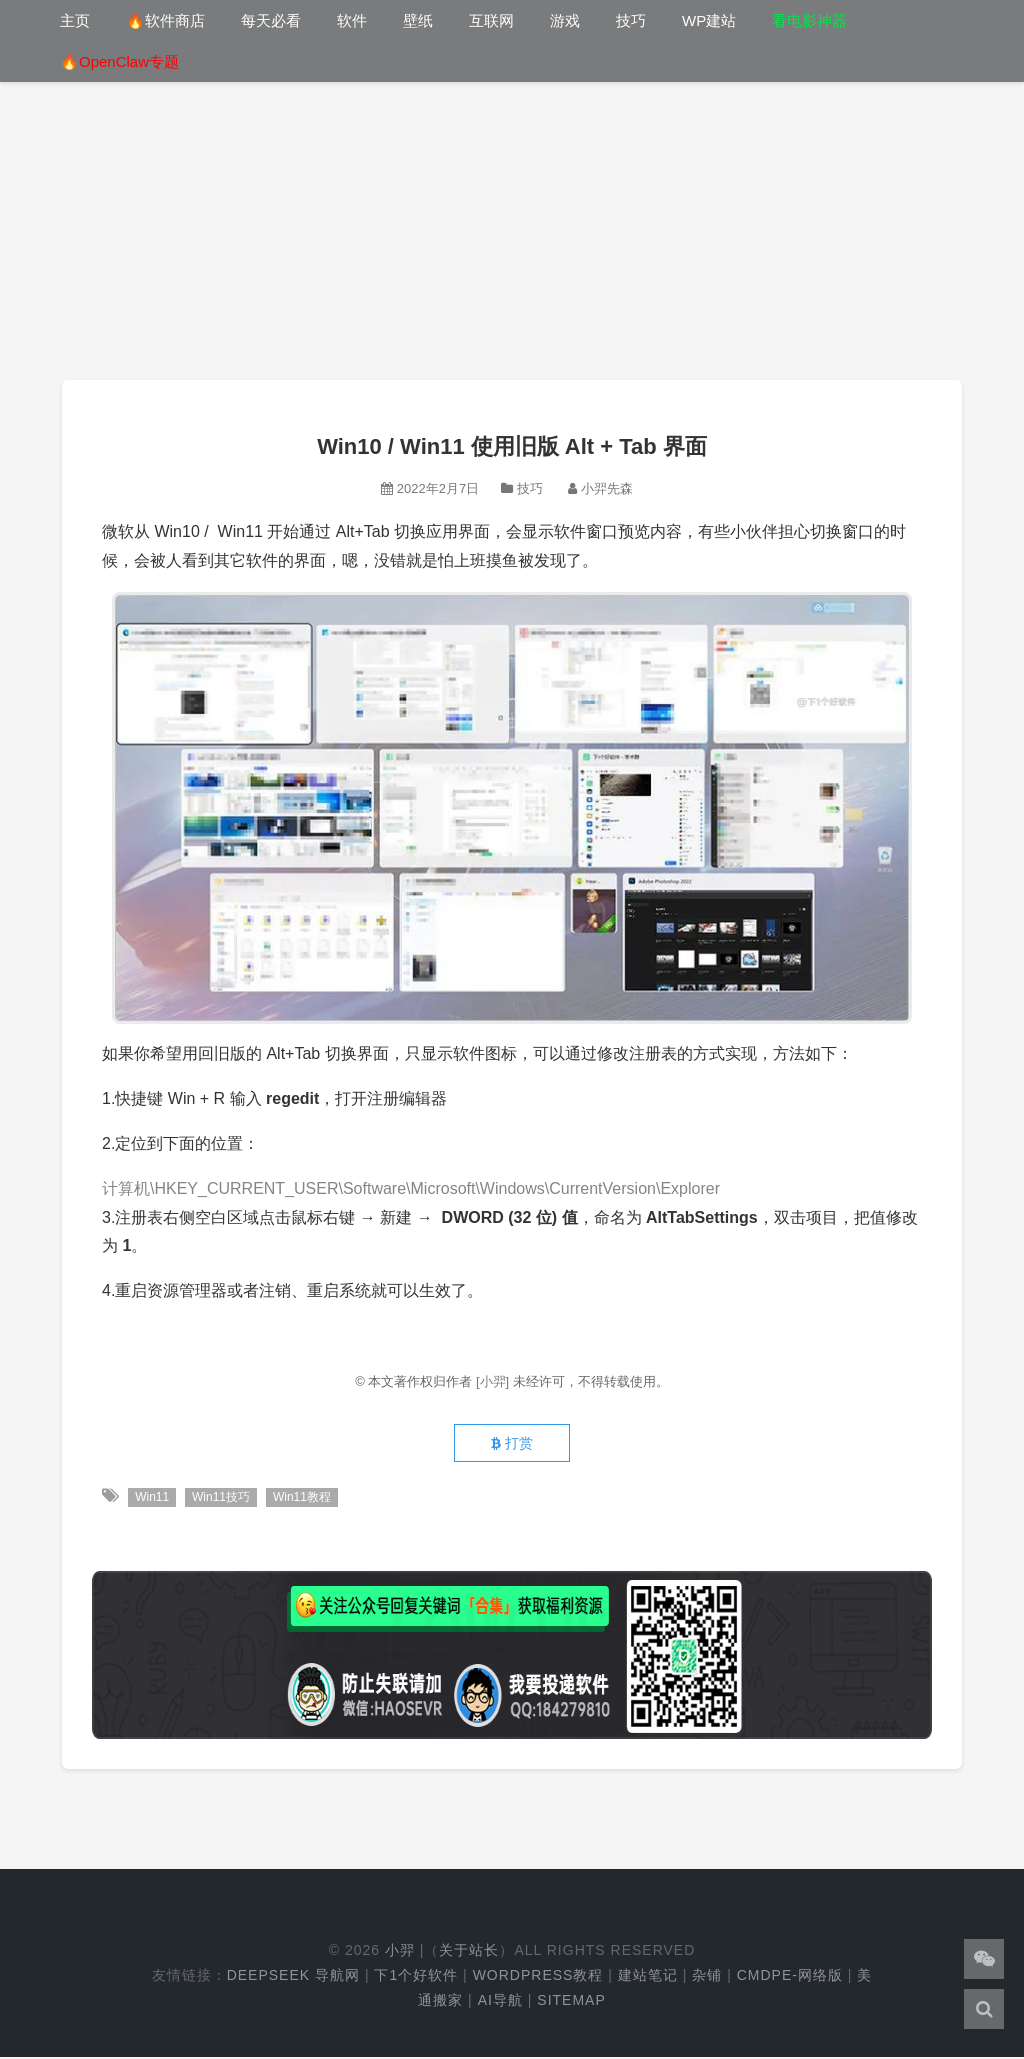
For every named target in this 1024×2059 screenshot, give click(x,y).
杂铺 (707, 1977)
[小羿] (494, 1381)
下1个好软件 (416, 1977)
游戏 (565, 20)
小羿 (400, 1952)
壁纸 (418, 20)
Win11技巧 (222, 1499)
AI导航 (500, 2002)
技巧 (631, 20)
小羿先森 (607, 488)
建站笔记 (648, 1977)
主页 (75, 20)
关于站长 (469, 1952)
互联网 (491, 20)
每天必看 (271, 20)
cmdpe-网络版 (790, 1977)
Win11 (152, 1499)
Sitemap (571, 2002)
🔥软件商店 (165, 20)
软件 (352, 20)
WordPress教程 (538, 1977)
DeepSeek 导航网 (293, 1977)
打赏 (512, 1445)
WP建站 (709, 20)
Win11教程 (303, 1499)
